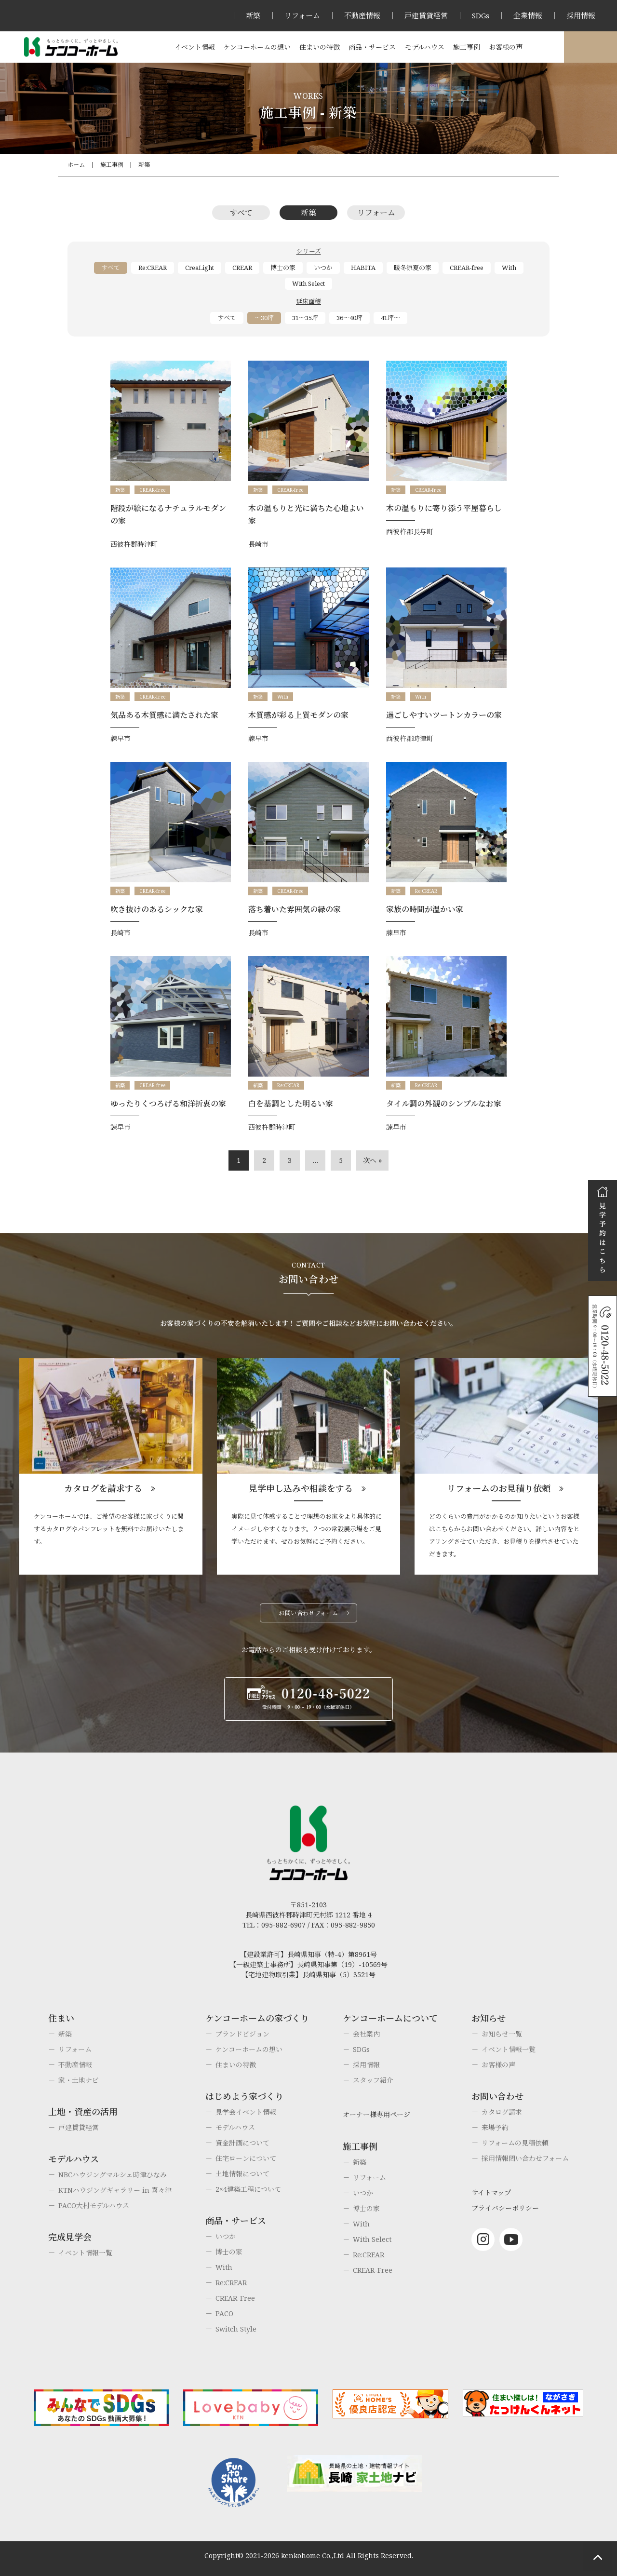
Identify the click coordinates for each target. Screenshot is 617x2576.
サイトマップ (491, 2192)
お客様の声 (506, 47)
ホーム (76, 165)
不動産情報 (362, 15)
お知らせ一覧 (502, 2033)
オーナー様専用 (590, 47)
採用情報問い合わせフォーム (525, 2158)
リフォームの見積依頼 (515, 2142)
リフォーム (302, 15)
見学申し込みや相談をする (301, 1488)
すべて (241, 212)
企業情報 (527, 15)
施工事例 (466, 47)
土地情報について (242, 2173)
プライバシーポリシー (505, 2207)
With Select (308, 283)
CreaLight (199, 267)
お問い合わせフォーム (308, 1613)
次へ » (372, 1160)
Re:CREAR (152, 267)
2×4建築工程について (248, 2189)
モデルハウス (424, 47)
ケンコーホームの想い (257, 47)
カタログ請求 (502, 2112)
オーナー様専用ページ (376, 2114)
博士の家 (282, 267)
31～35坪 (305, 317)
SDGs (480, 15)
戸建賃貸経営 (426, 15)
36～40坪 (349, 317)
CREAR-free (466, 267)
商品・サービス (372, 47)
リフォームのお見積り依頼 (498, 1488)
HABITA (363, 267)
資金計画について (242, 2142)
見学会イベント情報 (245, 2112)
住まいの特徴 (319, 47)
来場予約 (495, 2127)
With (509, 267)
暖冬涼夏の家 (412, 267)
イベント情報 (194, 47)
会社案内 (366, 2033)
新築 (253, 15)
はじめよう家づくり (244, 2096)
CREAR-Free (235, 2298)
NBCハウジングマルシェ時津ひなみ (112, 2174)
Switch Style (235, 2328)
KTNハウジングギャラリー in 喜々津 (115, 2190)
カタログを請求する (103, 1488)
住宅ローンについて (245, 2158)
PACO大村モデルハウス (93, 2205)
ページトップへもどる (597, 2556)
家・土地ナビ (78, 2080)
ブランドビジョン (242, 2033)
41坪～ (390, 317)
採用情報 (580, 15)
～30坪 (264, 317)
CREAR (242, 267)
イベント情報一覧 (85, 2252)
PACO (224, 2313)
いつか (323, 267)
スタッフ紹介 (373, 2080)
